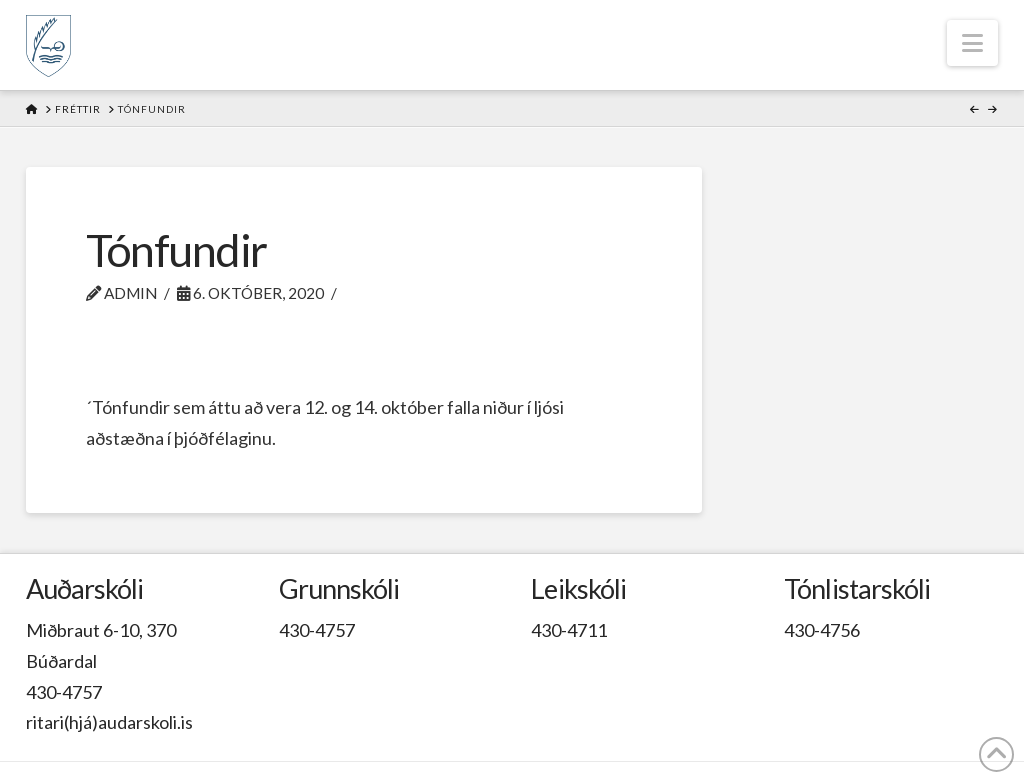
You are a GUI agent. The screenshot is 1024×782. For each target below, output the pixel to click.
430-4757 (64, 692)
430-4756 (822, 630)
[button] (972, 43)
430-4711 (569, 630)
